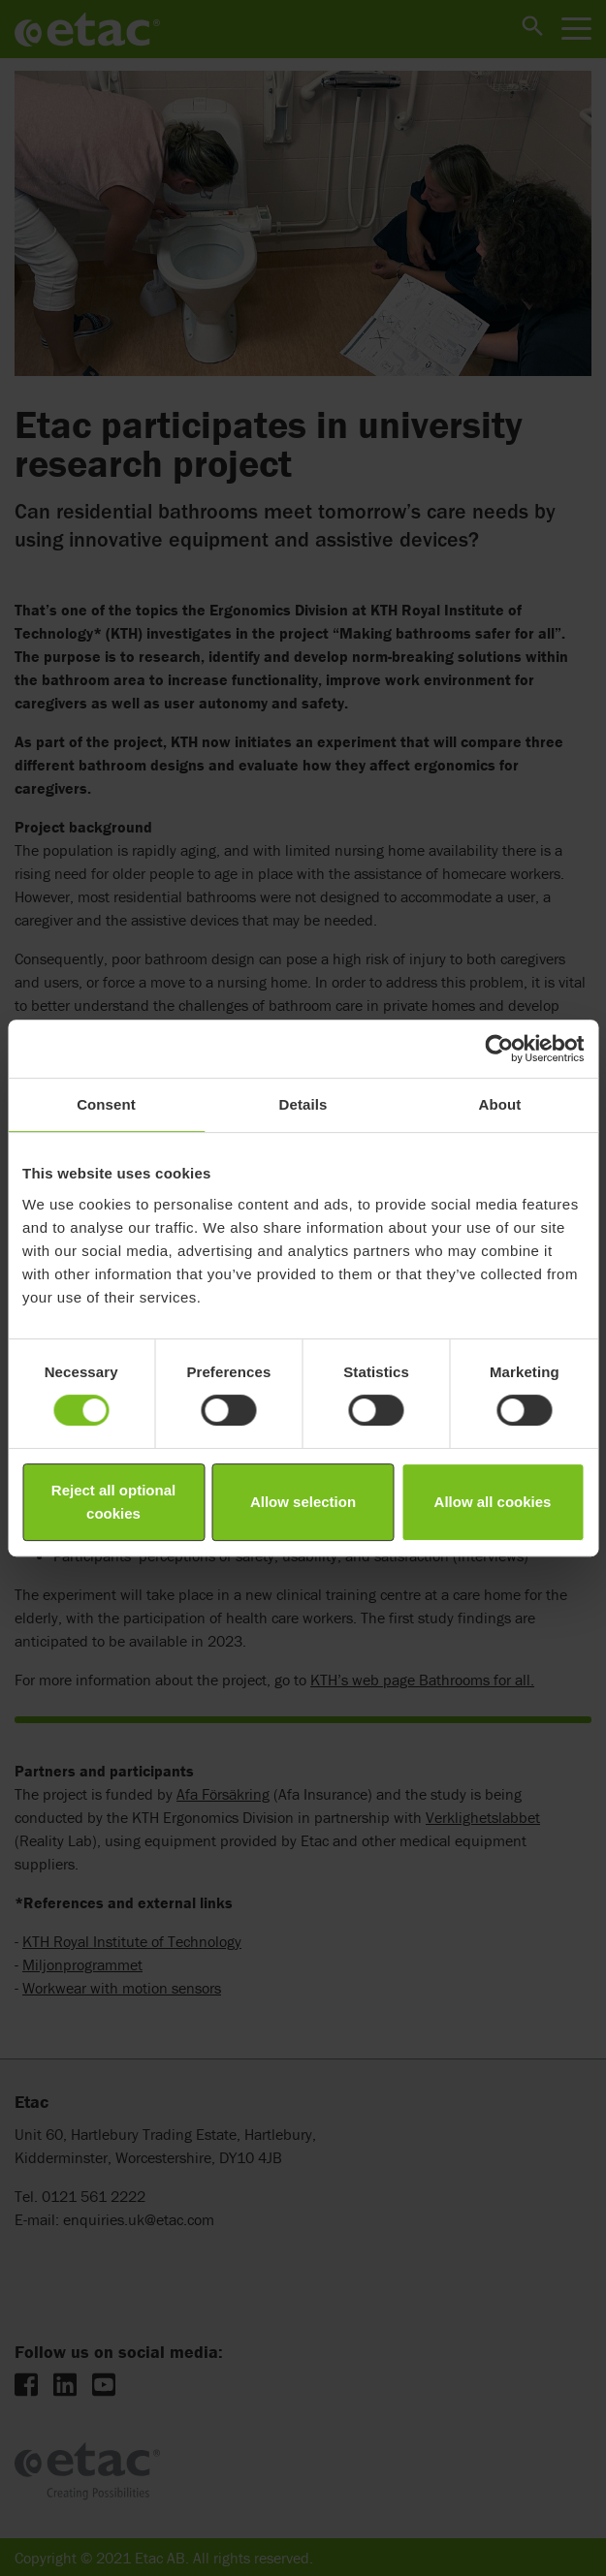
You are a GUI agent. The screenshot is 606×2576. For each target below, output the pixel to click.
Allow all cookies (493, 1501)
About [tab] (500, 1104)
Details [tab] (303, 1104)
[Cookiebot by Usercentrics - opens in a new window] (499, 1048)
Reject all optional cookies (113, 1502)
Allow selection (303, 1501)
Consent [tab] (106, 1104)
